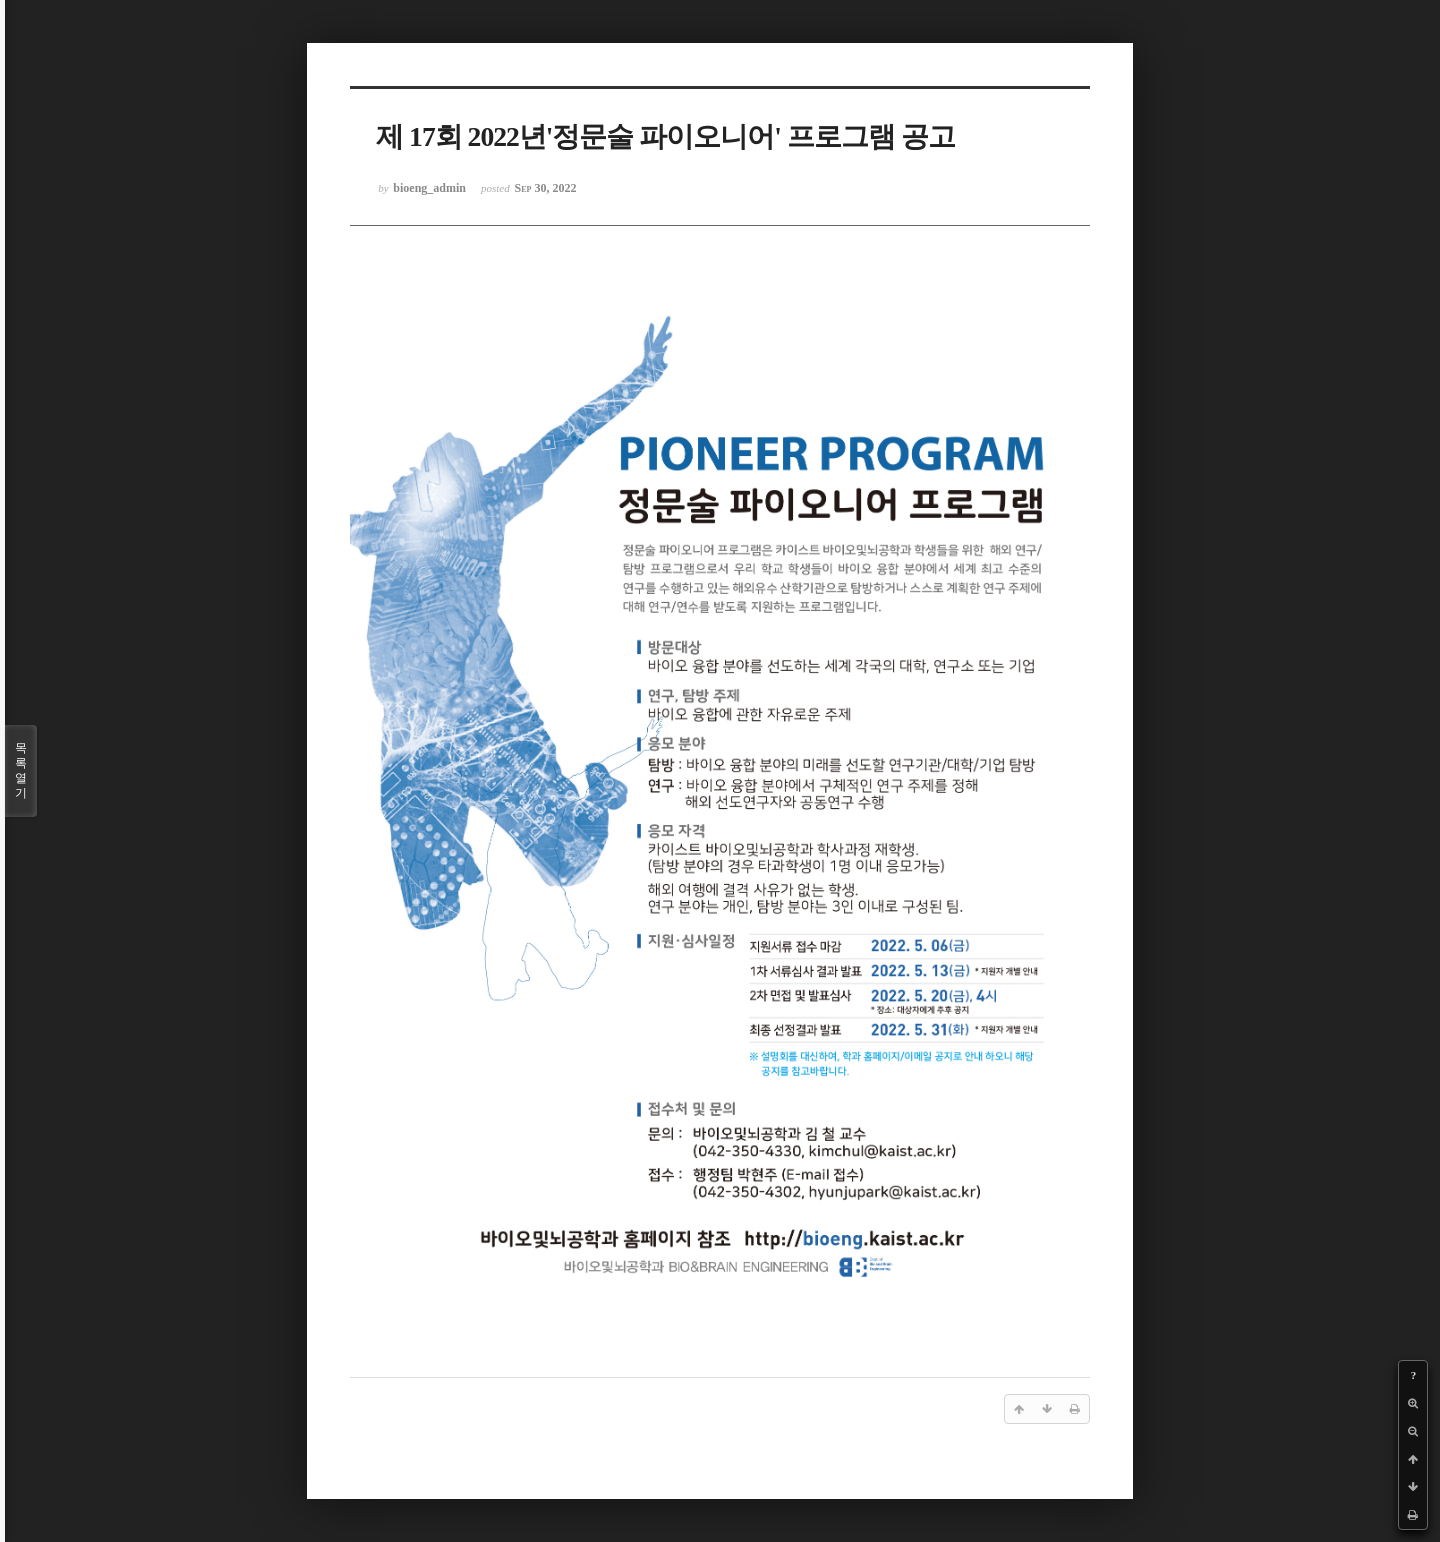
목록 (21, 771)
